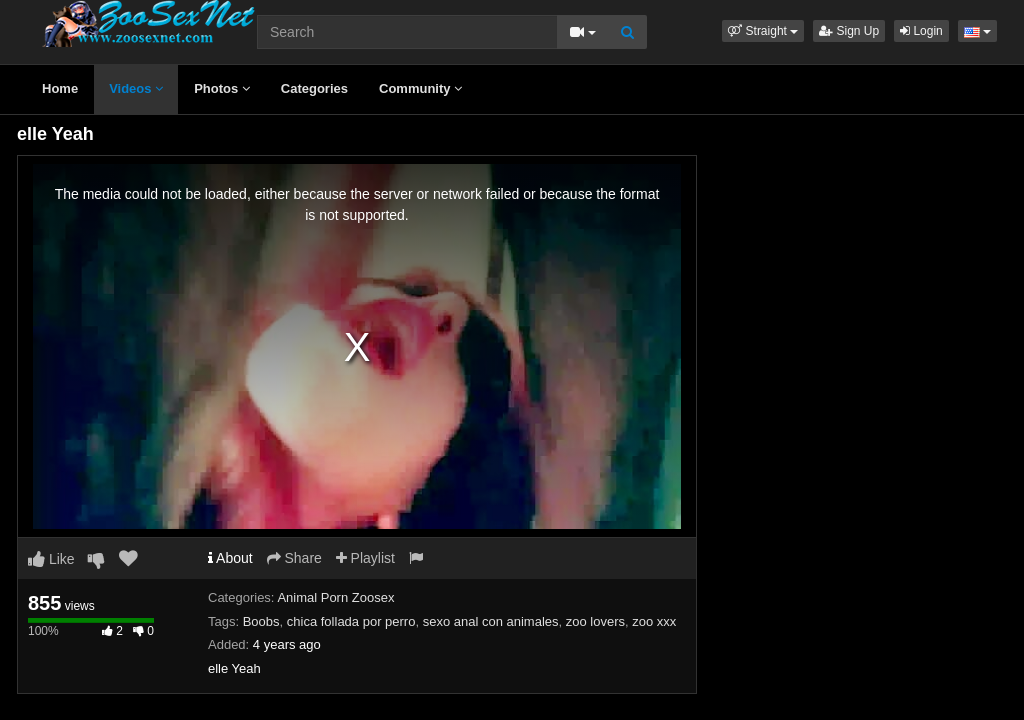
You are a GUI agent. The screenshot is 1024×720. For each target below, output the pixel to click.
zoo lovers (595, 621)
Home (60, 88)
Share (294, 558)
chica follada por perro (351, 621)
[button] (763, 31)
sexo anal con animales (491, 621)
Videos (136, 88)
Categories (314, 88)
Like (51, 559)
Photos (222, 88)
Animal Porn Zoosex (335, 597)
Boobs (261, 621)
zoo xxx (654, 621)
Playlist (365, 558)
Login (921, 31)
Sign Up (849, 31)
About (230, 558)
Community (420, 88)
